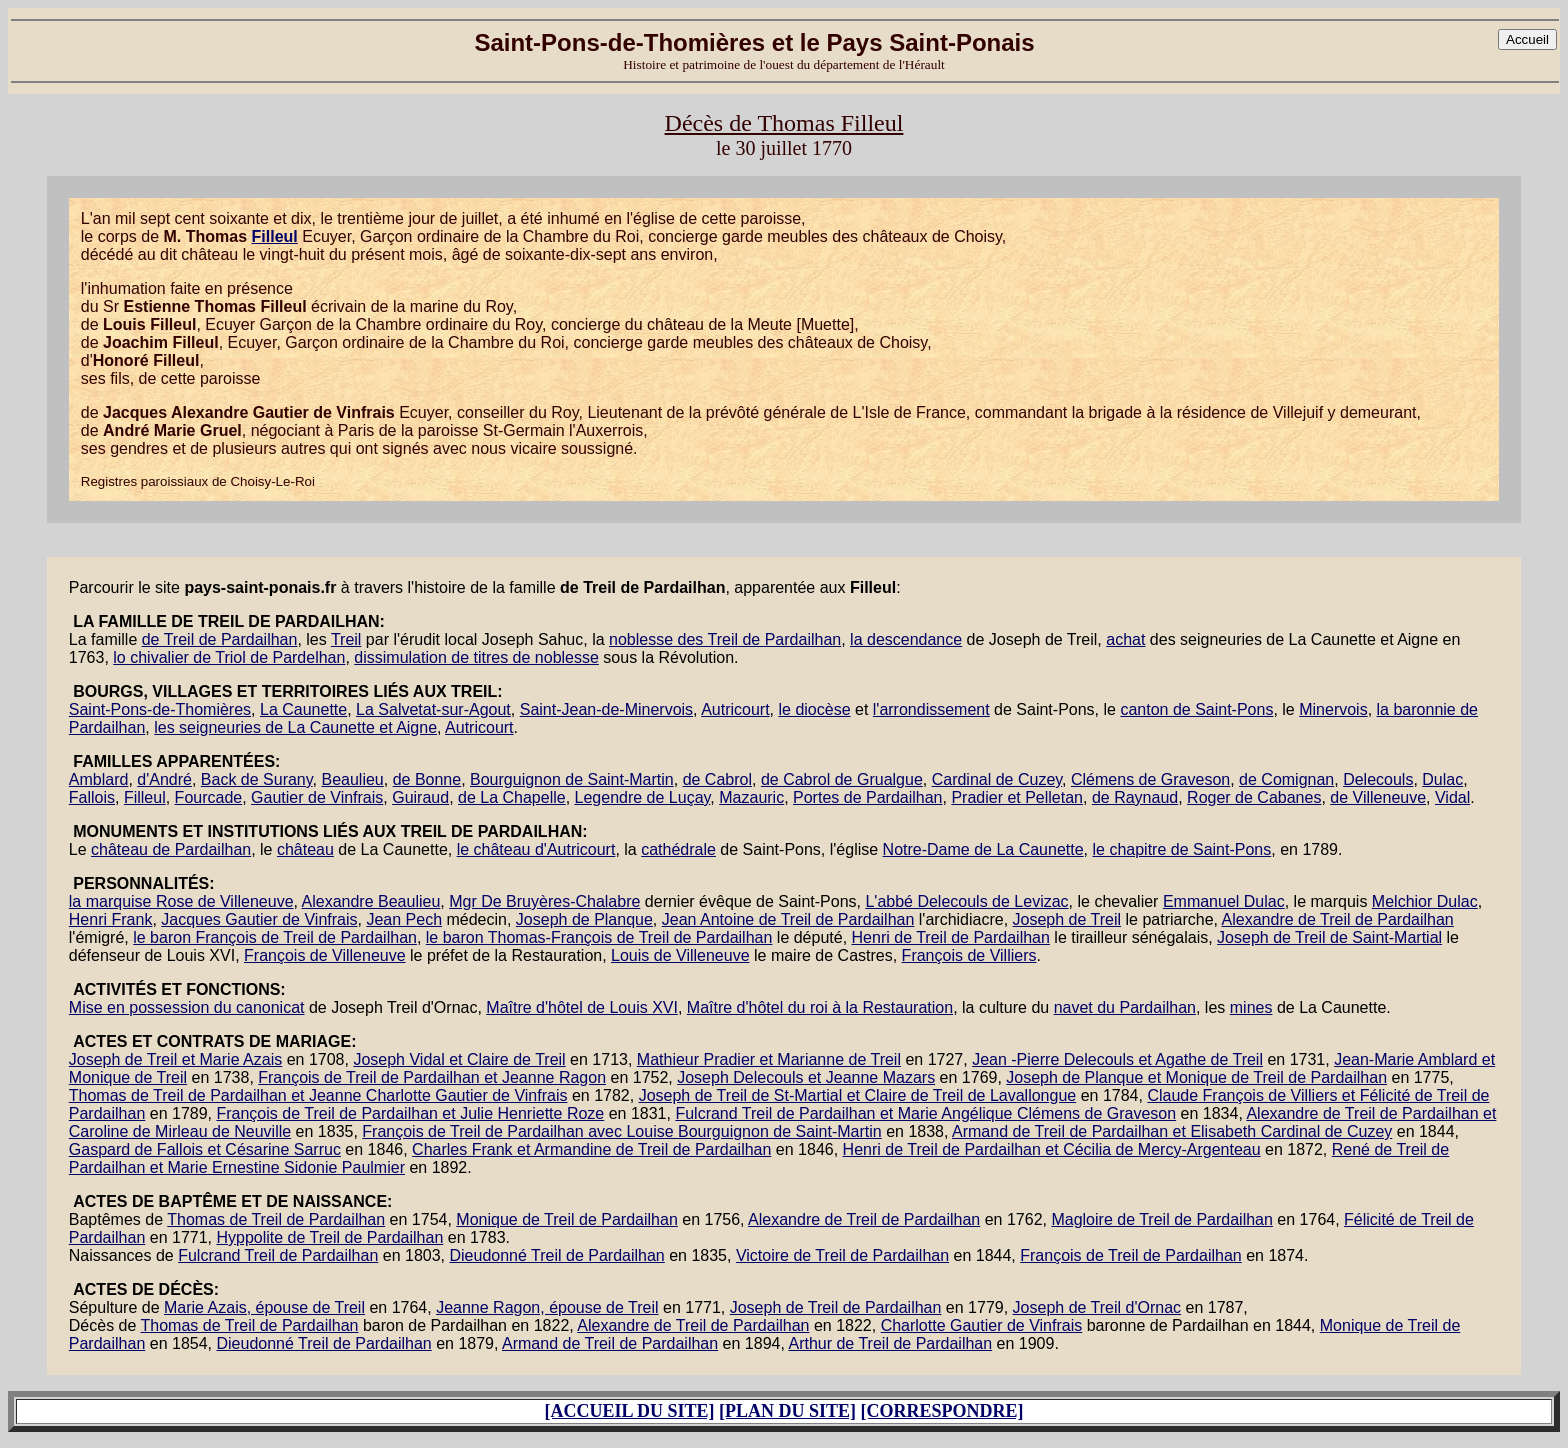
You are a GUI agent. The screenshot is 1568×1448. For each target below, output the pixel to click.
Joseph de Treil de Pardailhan (836, 1307)
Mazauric (751, 797)
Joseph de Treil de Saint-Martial (1329, 937)
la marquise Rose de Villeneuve (181, 901)
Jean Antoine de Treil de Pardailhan (788, 919)
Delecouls (1378, 779)
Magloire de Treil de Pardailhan (1161, 1219)
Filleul (275, 236)
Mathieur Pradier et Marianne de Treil (769, 1059)
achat (1125, 639)
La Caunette (303, 709)
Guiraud (420, 797)
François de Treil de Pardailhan (1130, 1255)
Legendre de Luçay (643, 797)
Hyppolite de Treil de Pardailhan (329, 1237)
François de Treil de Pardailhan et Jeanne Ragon (432, 1077)
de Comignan (1286, 779)
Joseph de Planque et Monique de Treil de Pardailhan (1196, 1077)
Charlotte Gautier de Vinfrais (982, 1325)
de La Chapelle (512, 797)
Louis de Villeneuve (680, 955)
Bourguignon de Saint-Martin (572, 779)
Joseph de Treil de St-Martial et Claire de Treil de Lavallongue (858, 1095)
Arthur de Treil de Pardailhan (890, 1343)
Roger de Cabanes (1254, 797)
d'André (164, 779)
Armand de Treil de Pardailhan (610, 1343)
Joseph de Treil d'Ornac (1097, 1307)
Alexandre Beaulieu (371, 901)
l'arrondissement (931, 709)
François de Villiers (969, 955)
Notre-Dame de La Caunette (983, 849)
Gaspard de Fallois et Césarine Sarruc (205, 1149)
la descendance (906, 639)
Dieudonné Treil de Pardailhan (556, 1255)
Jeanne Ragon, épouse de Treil (547, 1307)
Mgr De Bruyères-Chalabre (544, 901)
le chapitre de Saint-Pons (1181, 849)
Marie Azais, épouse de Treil (264, 1307)
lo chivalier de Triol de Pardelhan (229, 657)
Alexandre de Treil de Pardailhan (1338, 919)
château (305, 849)
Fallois (92, 797)
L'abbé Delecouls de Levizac (966, 901)
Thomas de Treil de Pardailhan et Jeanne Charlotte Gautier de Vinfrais (318, 1095)
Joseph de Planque (584, 919)
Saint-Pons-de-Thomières (160, 709)
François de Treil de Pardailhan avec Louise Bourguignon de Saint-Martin (621, 1131)
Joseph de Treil (1067, 919)
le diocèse (814, 709)
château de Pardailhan (171, 849)
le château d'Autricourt (536, 849)
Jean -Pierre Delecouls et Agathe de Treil (1117, 1059)
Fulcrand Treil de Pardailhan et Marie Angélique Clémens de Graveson (925, 1113)
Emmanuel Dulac (1224, 901)
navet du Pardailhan (1125, 1007)
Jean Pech (404, 919)
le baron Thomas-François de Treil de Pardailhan (599, 937)
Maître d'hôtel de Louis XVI (582, 1007)
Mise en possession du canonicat (187, 1007)
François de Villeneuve (325, 955)
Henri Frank (111, 919)
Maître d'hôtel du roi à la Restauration (820, 1007)
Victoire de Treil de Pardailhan (842, 1255)
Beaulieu (352, 779)
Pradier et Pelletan (1017, 797)
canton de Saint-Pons (1196, 709)
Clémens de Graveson (1150, 779)
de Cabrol (717, 779)
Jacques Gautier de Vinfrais (259, 919)
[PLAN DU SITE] (787, 1411)
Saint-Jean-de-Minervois (606, 709)
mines (1251, 1007)
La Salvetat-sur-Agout (433, 709)
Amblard (99, 779)
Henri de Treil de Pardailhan (951, 937)
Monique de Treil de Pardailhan (566, 1219)
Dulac (1442, 779)
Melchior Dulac (1425, 901)
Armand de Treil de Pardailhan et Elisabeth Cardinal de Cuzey (1172, 1131)
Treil (346, 639)
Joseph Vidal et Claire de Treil (459, 1059)
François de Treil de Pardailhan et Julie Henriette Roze (410, 1113)
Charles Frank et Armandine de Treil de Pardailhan (591, 1149)
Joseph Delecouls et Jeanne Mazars (806, 1077)
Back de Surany (257, 779)
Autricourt (735, 709)
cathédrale (678, 849)
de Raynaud (1135, 797)
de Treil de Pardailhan (220, 639)
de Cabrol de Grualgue (842, 779)
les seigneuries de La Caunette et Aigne (295, 727)
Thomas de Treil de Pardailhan (276, 1219)
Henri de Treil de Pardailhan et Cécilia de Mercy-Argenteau (1052, 1149)
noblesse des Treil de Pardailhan (725, 639)
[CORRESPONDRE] (942, 1411)
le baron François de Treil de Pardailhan (275, 937)
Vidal (1452, 797)
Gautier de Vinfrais (317, 797)
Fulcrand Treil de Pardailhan (278, 1255)
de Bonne (427, 779)
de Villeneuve (1378, 797)
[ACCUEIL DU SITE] (629, 1411)
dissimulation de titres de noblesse (476, 657)
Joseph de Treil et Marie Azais (175, 1059)
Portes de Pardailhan (867, 797)
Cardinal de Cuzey (997, 779)
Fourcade (209, 797)
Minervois (1333, 709)
